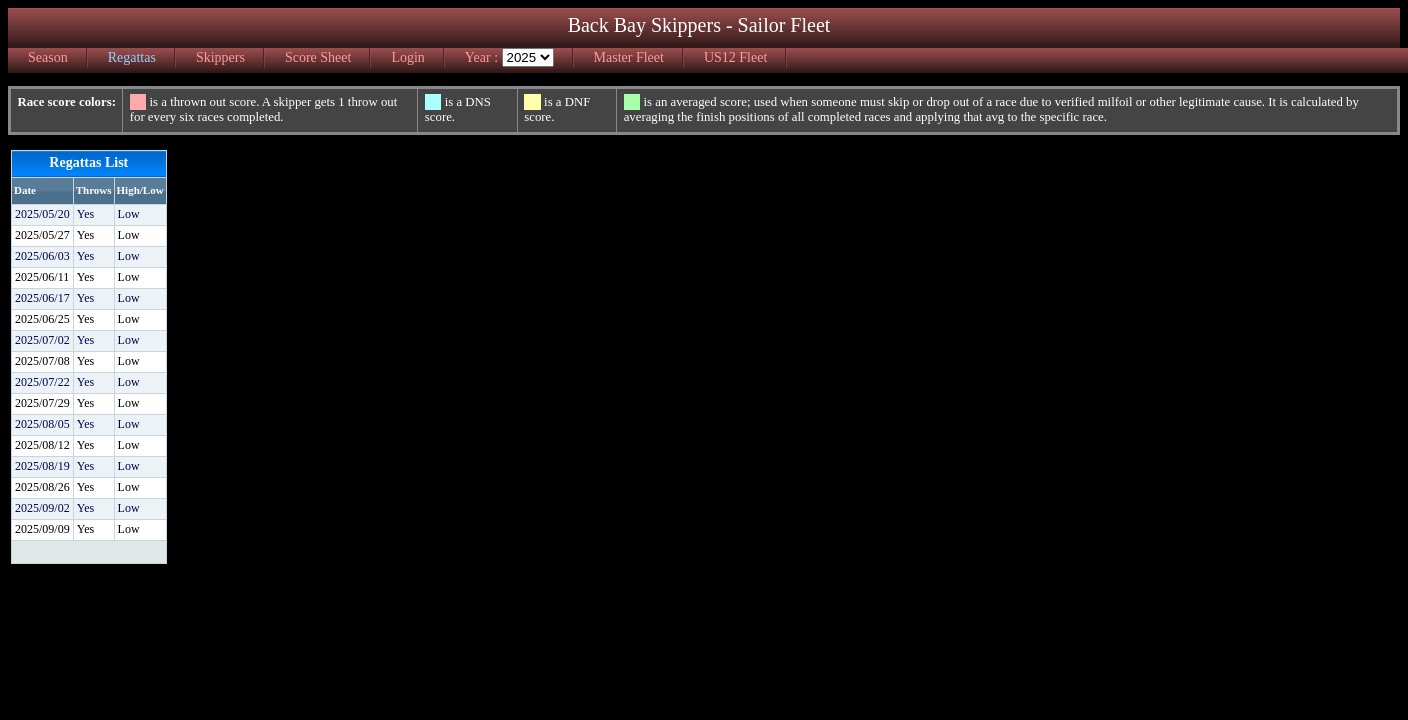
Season (48, 57)
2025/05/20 (42, 214)
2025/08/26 (42, 487)
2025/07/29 (42, 403)
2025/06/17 (42, 298)
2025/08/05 (42, 424)
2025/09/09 (42, 529)
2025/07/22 (42, 382)
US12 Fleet (735, 57)
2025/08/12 (42, 445)
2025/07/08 (42, 361)
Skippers (220, 57)
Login (407, 57)
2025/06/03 (42, 256)
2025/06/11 (42, 277)
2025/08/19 (42, 466)
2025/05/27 (42, 235)
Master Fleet (629, 57)
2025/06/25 (42, 319)
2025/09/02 (42, 508)
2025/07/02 (42, 340)
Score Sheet (318, 57)
